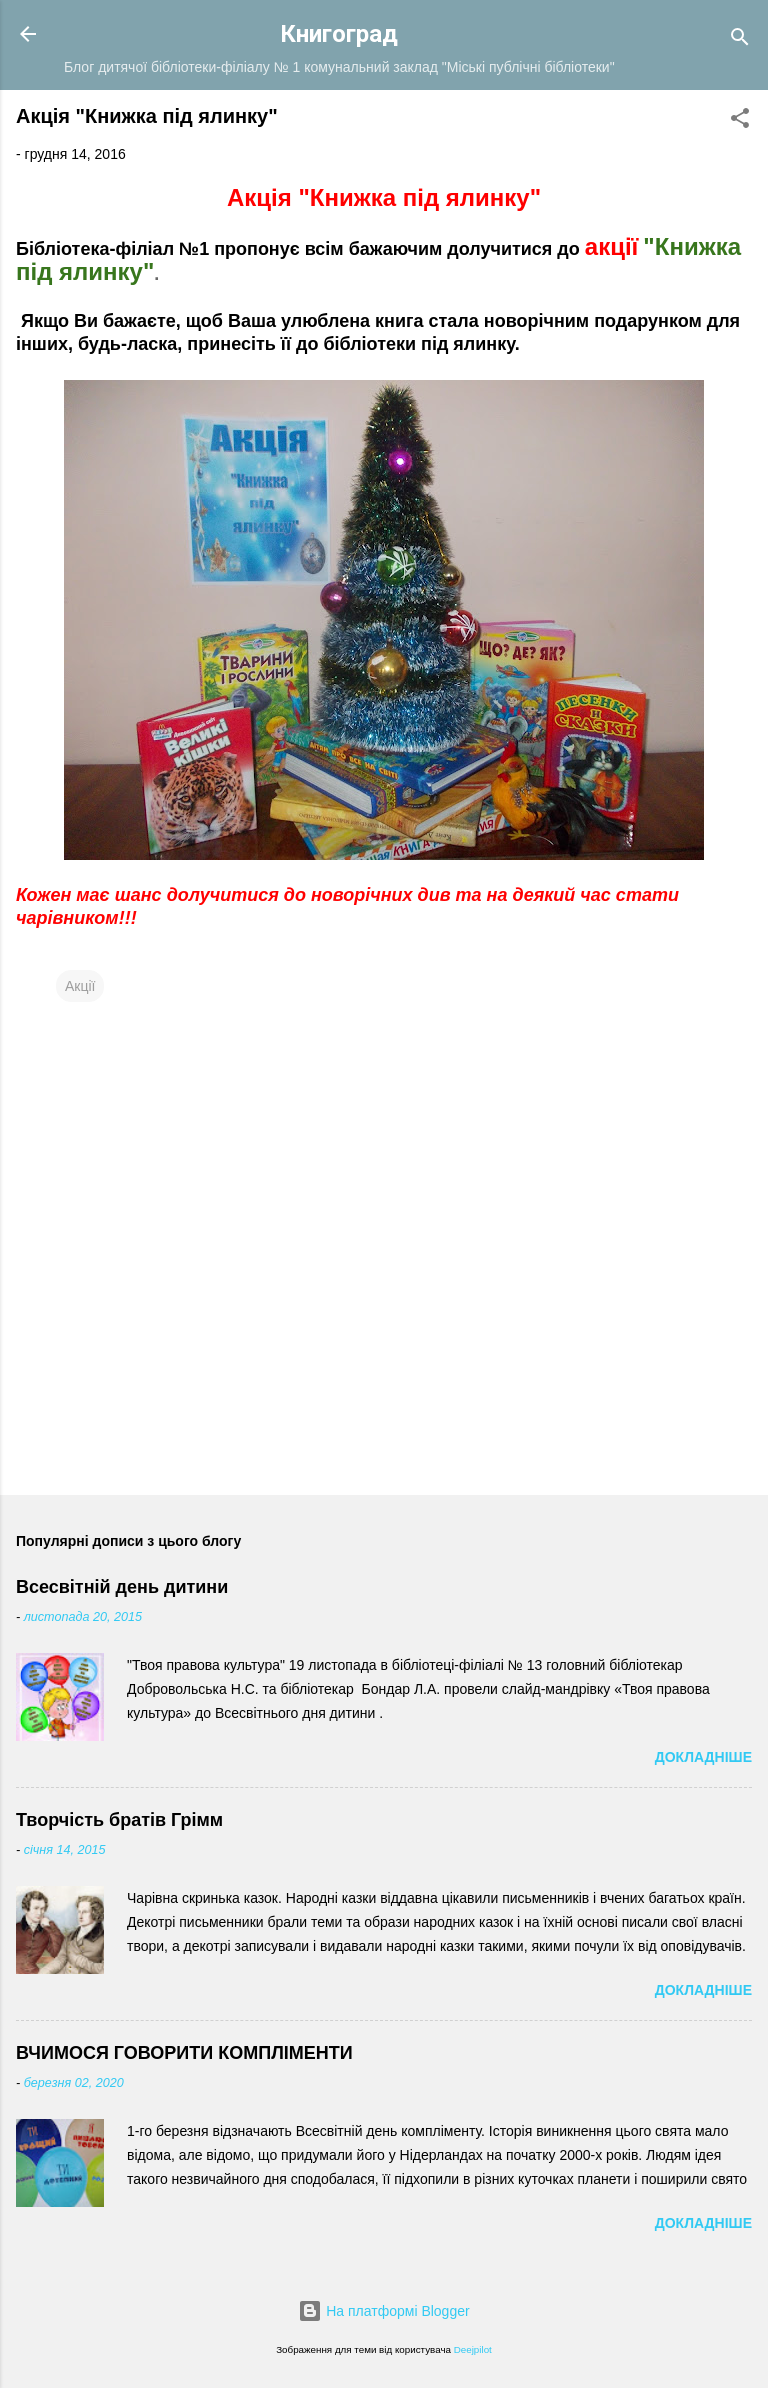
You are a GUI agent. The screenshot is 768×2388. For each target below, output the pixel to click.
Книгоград (339, 34)
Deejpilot (473, 2349)
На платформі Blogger (383, 2311)
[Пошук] (740, 40)
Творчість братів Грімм (119, 1820)
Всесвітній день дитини (122, 1587)
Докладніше (703, 1757)
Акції (80, 986)
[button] (740, 121)
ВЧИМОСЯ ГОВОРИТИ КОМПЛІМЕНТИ (184, 2053)
